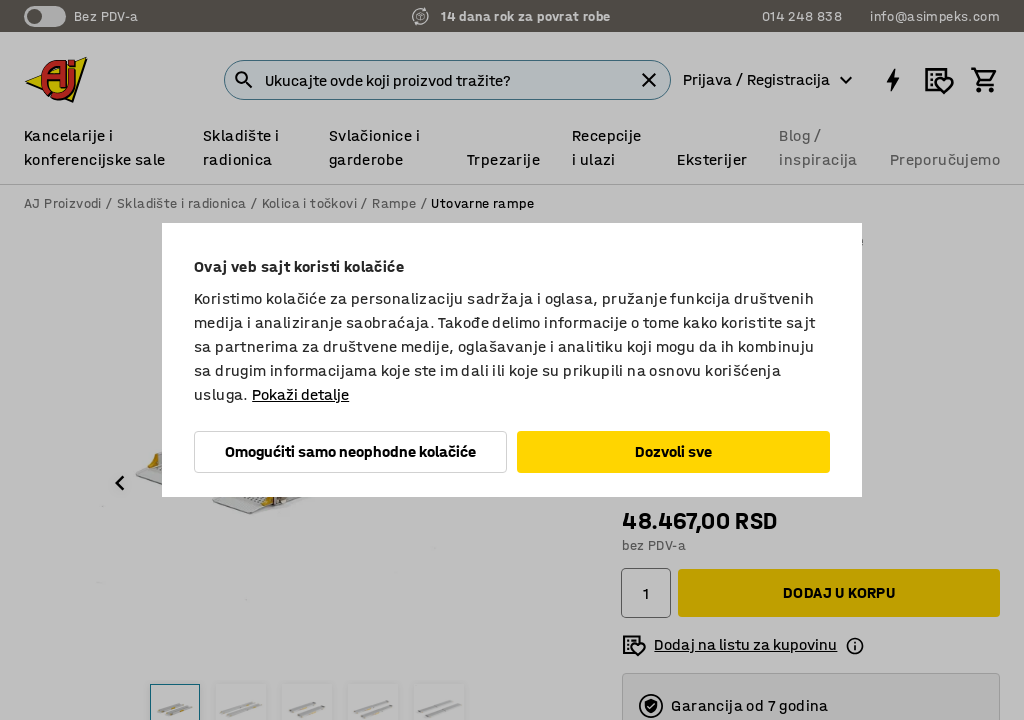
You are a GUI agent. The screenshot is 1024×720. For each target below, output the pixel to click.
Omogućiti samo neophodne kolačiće (350, 451)
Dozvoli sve (673, 451)
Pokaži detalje (300, 394)
